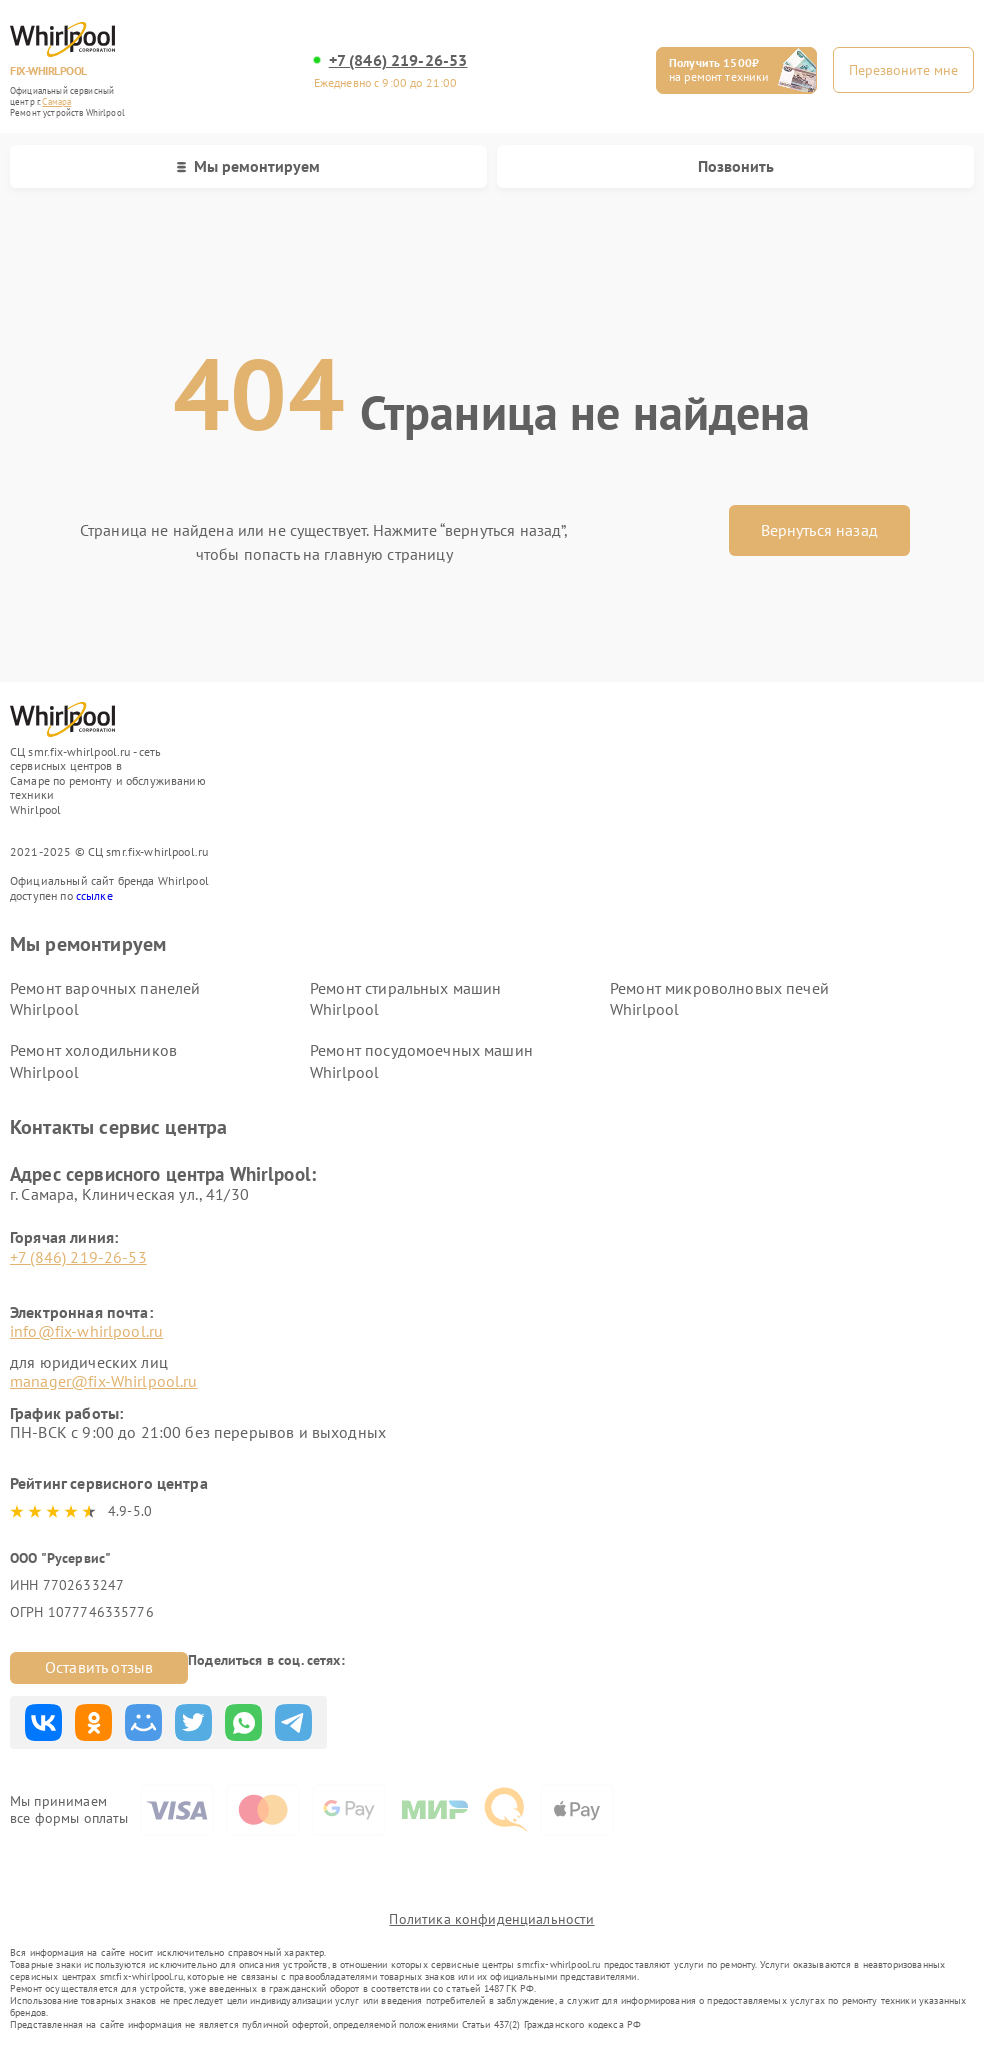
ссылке (94, 895)
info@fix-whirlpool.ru (86, 1331)
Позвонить (736, 166)
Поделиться (43, 1722)
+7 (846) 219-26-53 (398, 60)
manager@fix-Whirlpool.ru (104, 1381)
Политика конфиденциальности (491, 1919)
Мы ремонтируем (248, 166)
